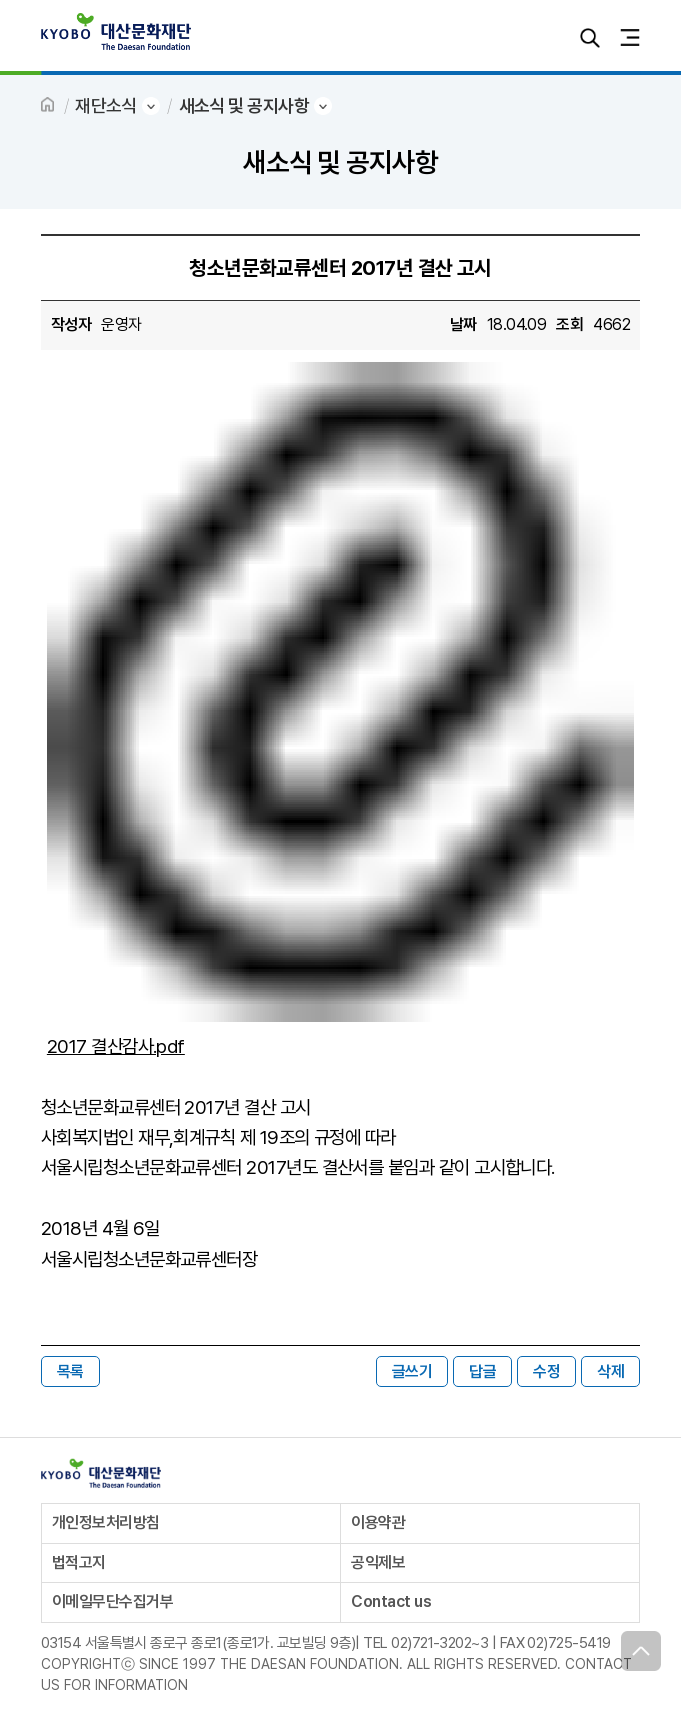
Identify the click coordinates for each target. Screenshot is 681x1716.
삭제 (610, 1371)
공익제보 (378, 1562)
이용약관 (378, 1522)
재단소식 (106, 105)
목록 (70, 1371)
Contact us (391, 1601)
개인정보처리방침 (106, 1522)
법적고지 (79, 1562)
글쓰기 (412, 1371)
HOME (49, 106)
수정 (546, 1371)
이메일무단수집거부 (112, 1601)
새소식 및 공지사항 (244, 105)
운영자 (121, 324)
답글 (482, 1371)
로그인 (550, 37)
